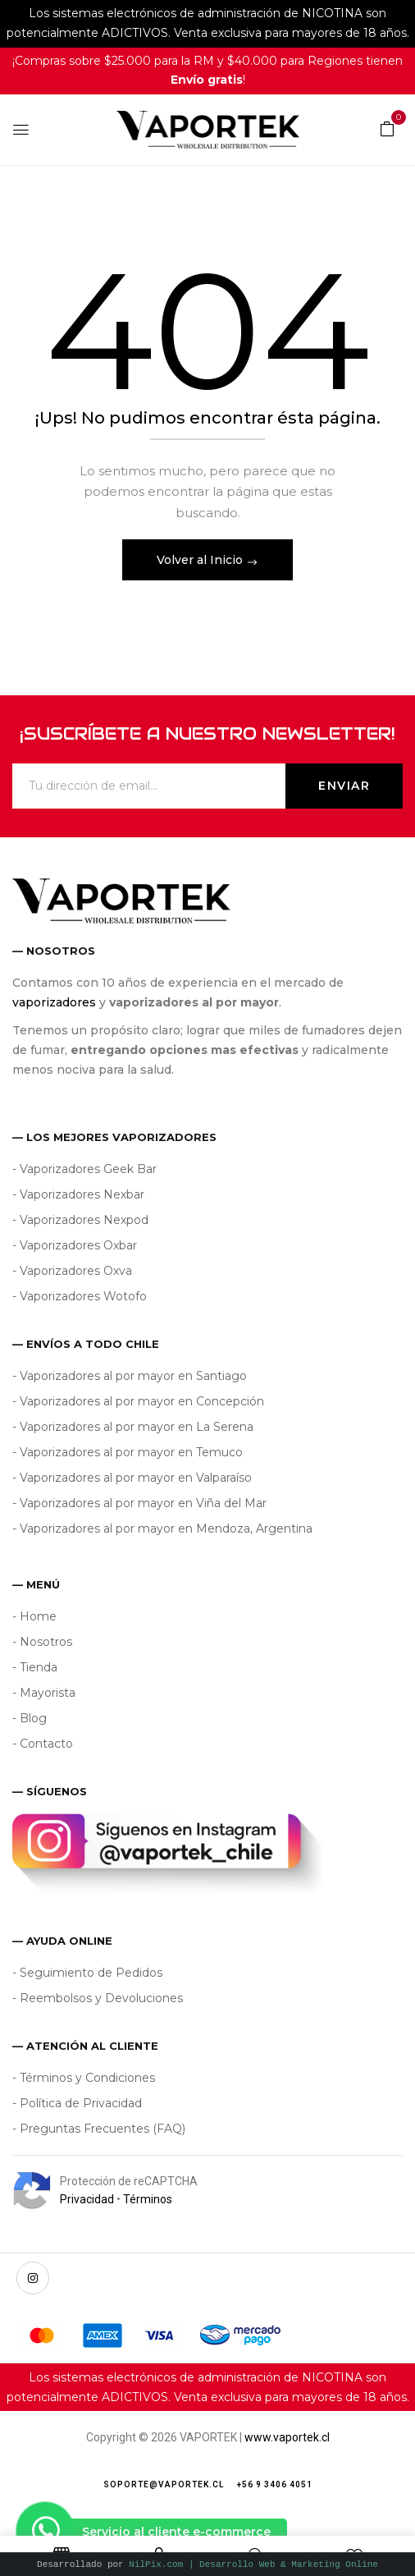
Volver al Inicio (201, 559)
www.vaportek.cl (287, 2437)
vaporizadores (54, 1002)
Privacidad (87, 2199)
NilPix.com (253, 2564)
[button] (387, 128)
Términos (147, 2199)
